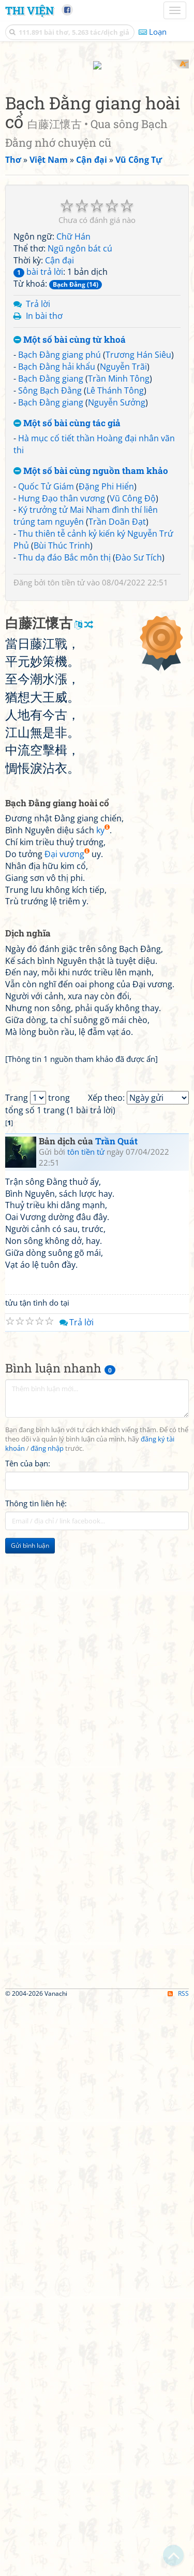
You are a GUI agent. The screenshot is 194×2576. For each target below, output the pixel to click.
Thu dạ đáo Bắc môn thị (64, 742)
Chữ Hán (73, 421)
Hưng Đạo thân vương (61, 683)
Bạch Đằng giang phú (59, 539)
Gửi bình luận (30, 2119)
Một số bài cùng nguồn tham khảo (90, 656)
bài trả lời (38, 457)
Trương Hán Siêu (138, 539)
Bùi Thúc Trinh (62, 730)
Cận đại (59, 445)
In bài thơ (44, 500)
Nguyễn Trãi (123, 551)
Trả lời (38, 489)
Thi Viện (29, 10)
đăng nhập (47, 2022)
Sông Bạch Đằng (50, 575)
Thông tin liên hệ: (36, 2076)
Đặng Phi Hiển (106, 671)
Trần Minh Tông (119, 563)
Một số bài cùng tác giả (67, 608)
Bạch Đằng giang (50, 563)
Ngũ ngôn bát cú (80, 433)
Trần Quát (116, 1715)
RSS (178, 2567)
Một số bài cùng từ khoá (69, 524)
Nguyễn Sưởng (116, 587)
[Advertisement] (97, 157)
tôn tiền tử (66, 767)
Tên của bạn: (27, 2037)
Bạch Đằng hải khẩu (56, 551)
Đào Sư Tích (138, 742)
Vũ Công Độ (133, 683)
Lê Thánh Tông (115, 575)
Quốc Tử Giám (46, 671)
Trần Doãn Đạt (117, 706)
